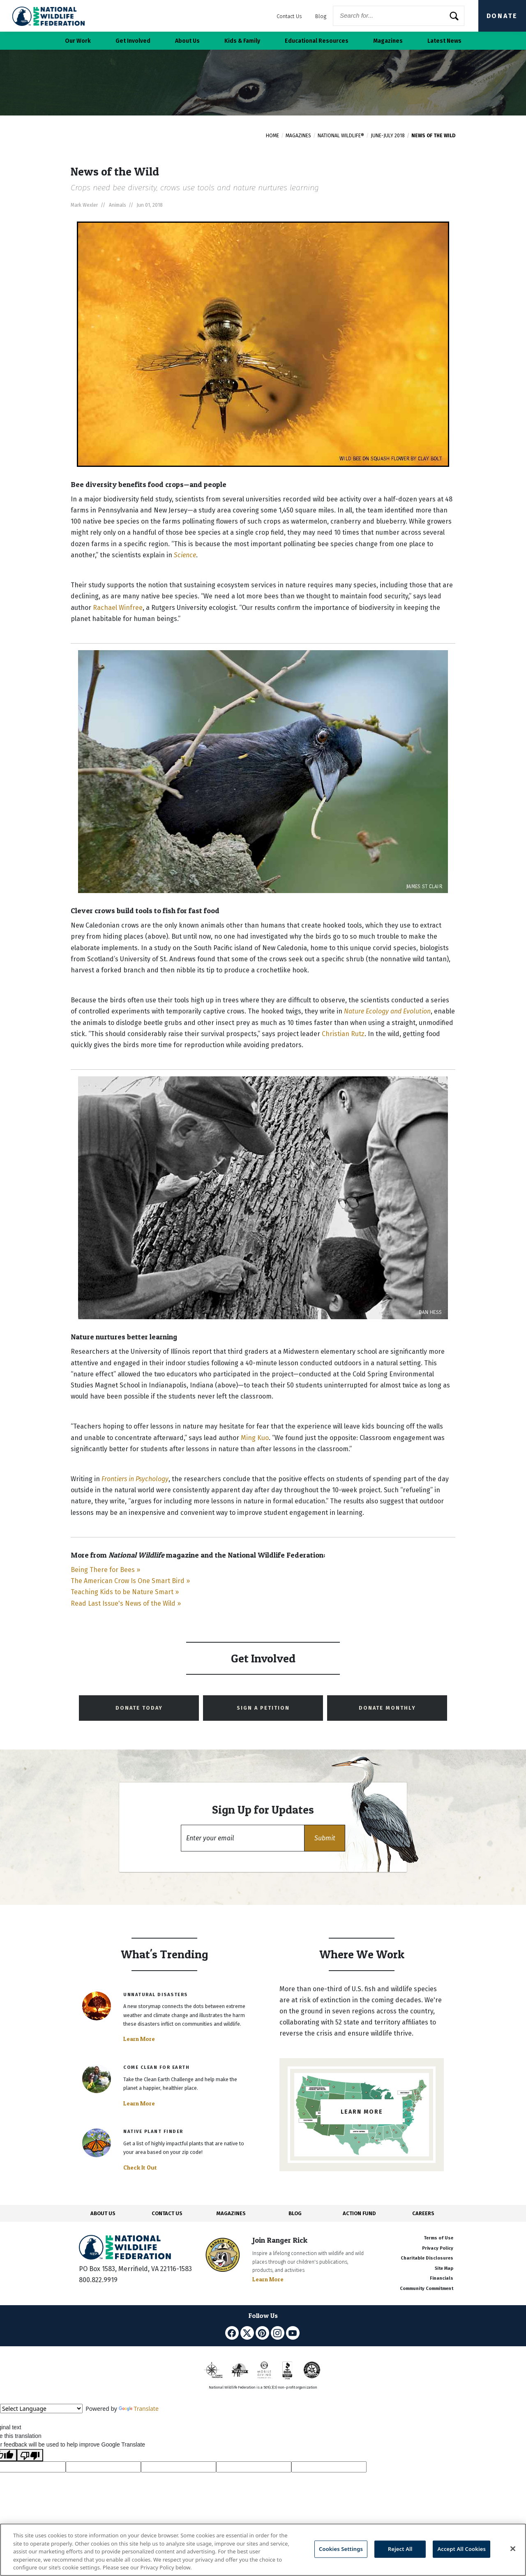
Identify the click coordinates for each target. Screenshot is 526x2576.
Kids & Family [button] (242, 40)
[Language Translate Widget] (41, 2408)
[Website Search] (398, 16)
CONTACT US (167, 2213)
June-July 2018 (388, 135)
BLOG (295, 2213)
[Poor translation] (30, 2455)
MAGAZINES (231, 2213)
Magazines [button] (388, 40)
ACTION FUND (359, 2213)
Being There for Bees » (105, 1570)
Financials (441, 2278)
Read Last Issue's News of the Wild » (126, 1603)
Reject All (400, 2549)
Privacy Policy (437, 2248)
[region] (263, 2549)
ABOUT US (102, 2213)
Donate (502, 16)
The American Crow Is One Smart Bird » (130, 1581)
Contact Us (289, 16)
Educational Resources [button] (316, 40)
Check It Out (140, 2167)
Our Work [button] (78, 40)
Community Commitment (426, 2288)
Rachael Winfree (118, 608)
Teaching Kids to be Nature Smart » (125, 1592)
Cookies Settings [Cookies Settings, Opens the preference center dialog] (341, 2549)
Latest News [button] (444, 40)
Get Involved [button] (132, 40)
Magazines (298, 135)
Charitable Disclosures (427, 2258)
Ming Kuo (255, 1438)
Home (272, 135)
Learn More (139, 2039)
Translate (139, 2408)
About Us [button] (187, 40)
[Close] (513, 2549)
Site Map (444, 2268)
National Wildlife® (341, 135)
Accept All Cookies (461, 2549)
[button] (324, 1838)
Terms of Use (438, 2238)
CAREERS (423, 2213)
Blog (320, 16)
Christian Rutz (343, 1034)
